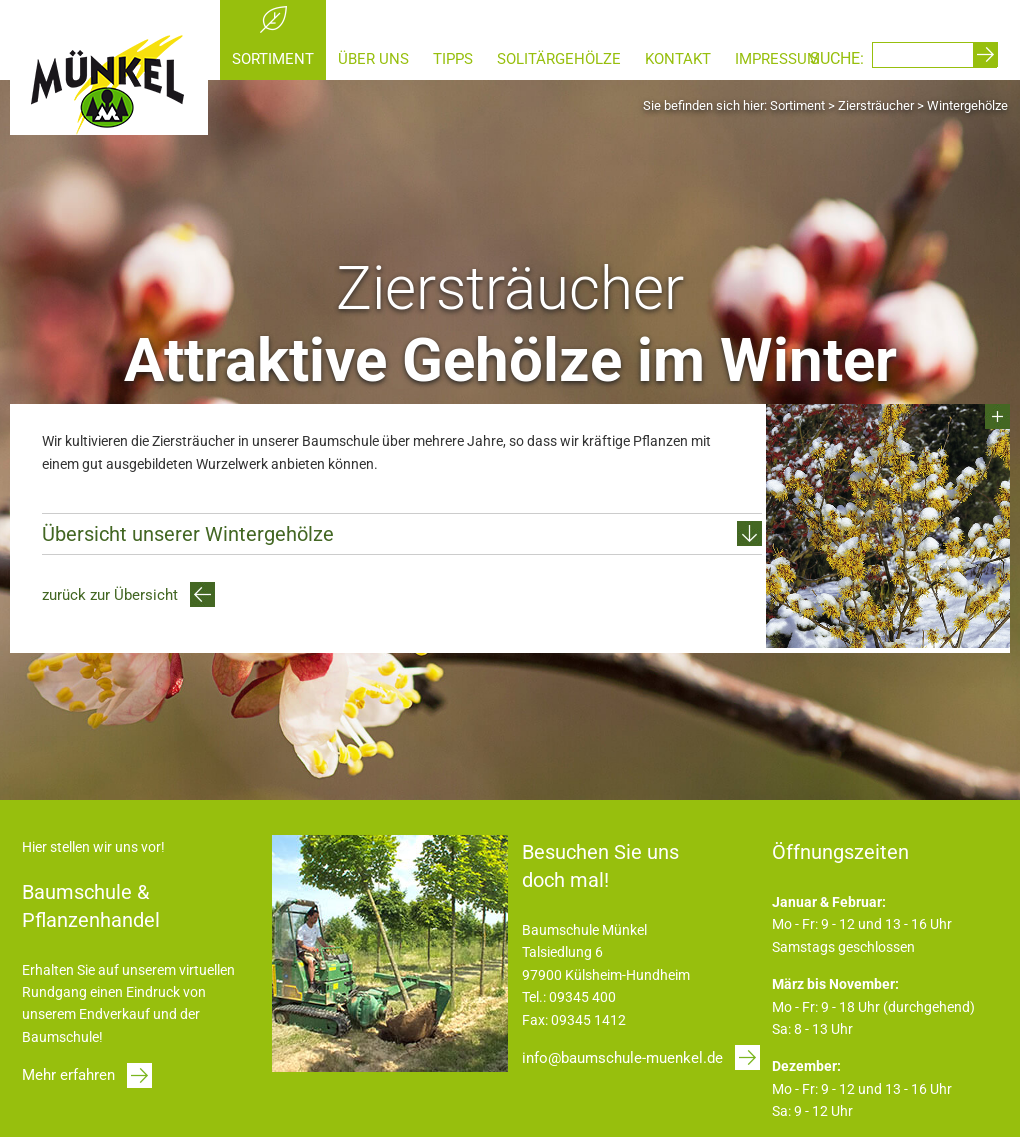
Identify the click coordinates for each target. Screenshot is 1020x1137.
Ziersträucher (876, 105)
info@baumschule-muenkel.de (622, 1058)
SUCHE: (837, 58)
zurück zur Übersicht (110, 595)
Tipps (453, 59)
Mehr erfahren (68, 1075)
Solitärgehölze (559, 59)
